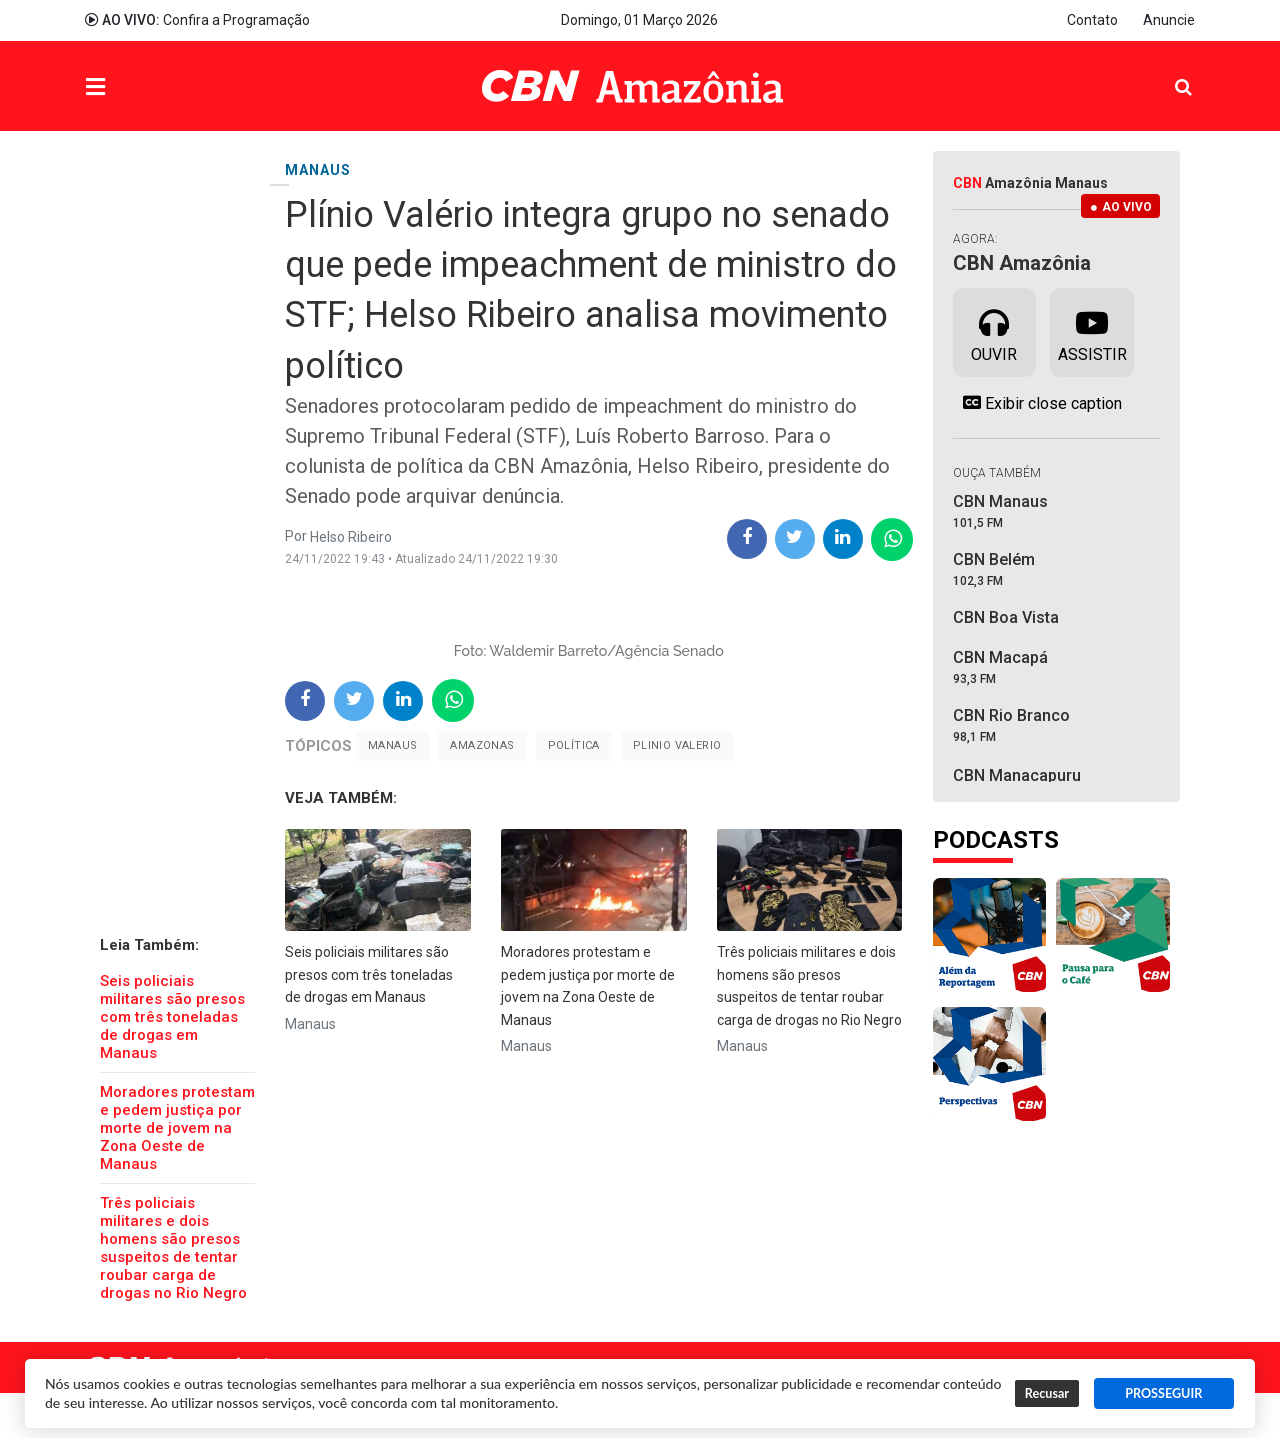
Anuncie (1169, 20)
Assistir (1092, 331)
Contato (1092, 20)
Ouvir (994, 331)
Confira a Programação (197, 20)
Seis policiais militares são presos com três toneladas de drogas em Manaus (172, 1017)
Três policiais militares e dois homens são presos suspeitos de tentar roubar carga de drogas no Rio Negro (173, 1248)
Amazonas (482, 745)
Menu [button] (136, 88)
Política (574, 745)
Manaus (392, 745)
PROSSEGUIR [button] (1163, 1393)
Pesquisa (1167, 71)
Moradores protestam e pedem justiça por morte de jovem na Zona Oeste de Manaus (177, 1128)
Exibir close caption (1037, 403)
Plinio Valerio (677, 745)
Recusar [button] (1047, 1393)
